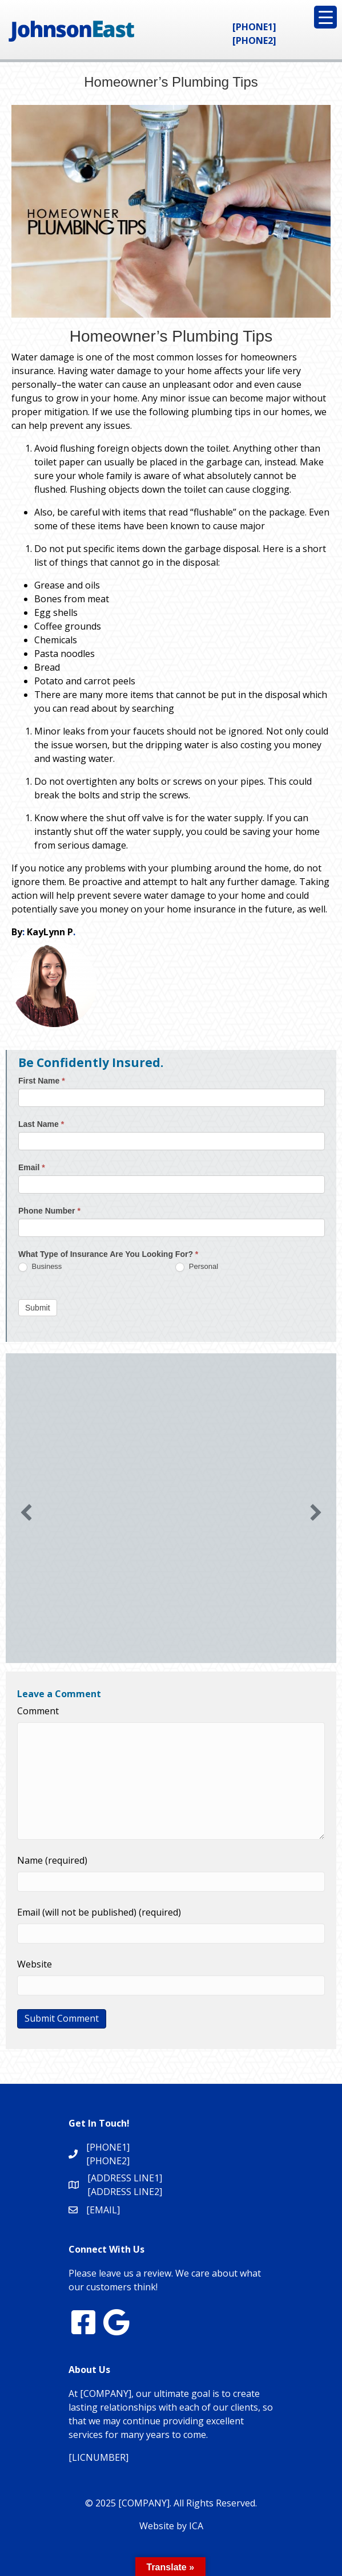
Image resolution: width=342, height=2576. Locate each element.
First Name (41, 1080)
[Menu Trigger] (325, 17)
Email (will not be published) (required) (99, 1912)
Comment (38, 1711)
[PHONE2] (254, 40)
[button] (26, 1512)
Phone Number (49, 1210)
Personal (196, 1267)
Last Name (41, 1124)
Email (31, 1167)
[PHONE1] (254, 27)
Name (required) (52, 1860)
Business (40, 1267)
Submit (37, 1307)
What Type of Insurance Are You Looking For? (108, 1254)
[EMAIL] (103, 2210)
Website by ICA (171, 2526)
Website (34, 1964)
